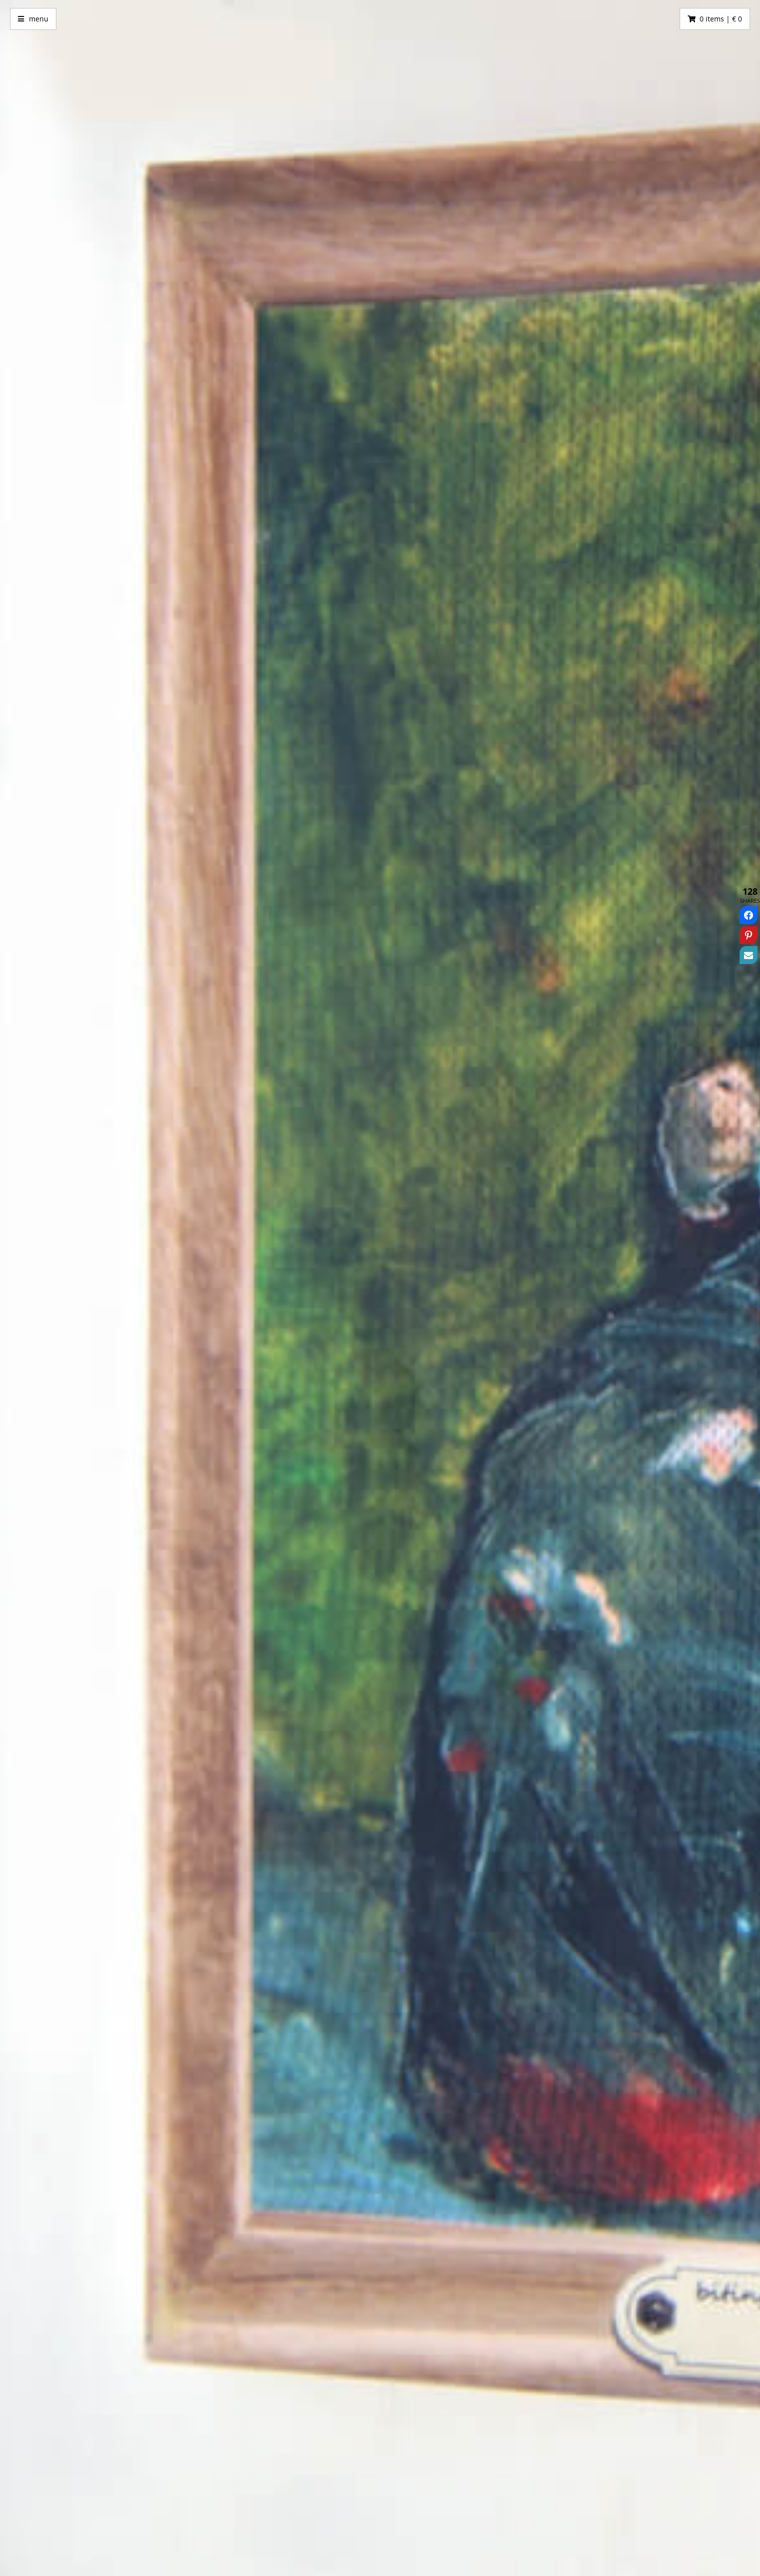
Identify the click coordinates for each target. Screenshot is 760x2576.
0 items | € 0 (721, 18)
